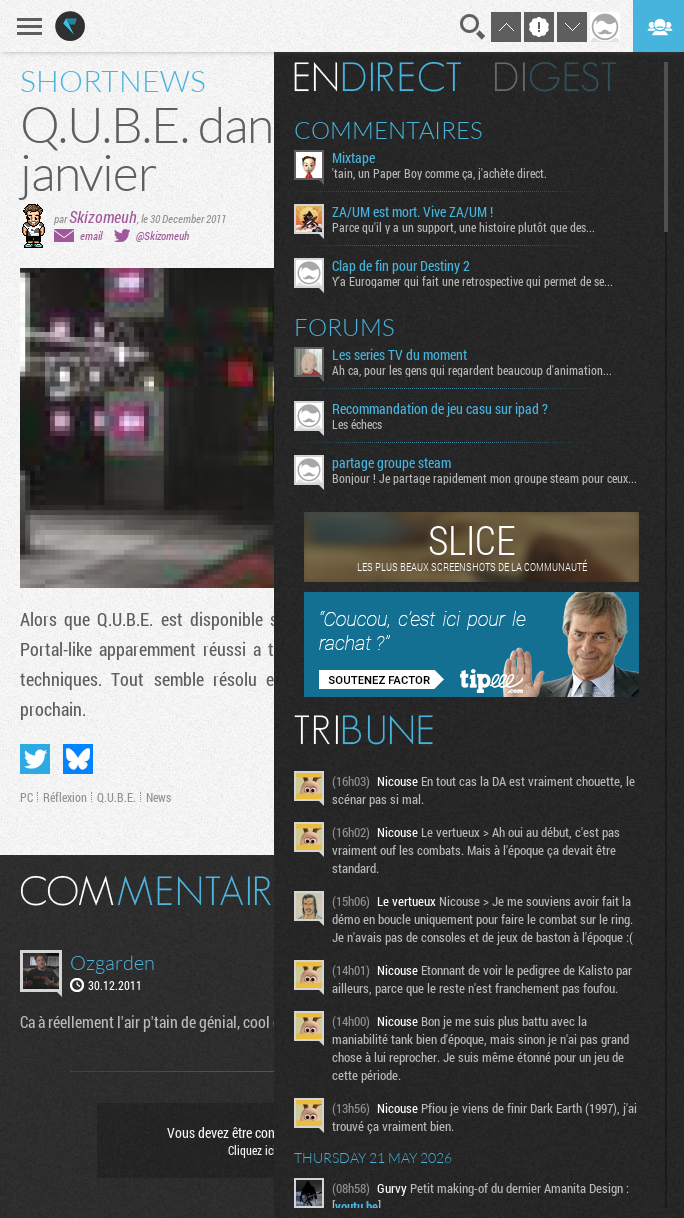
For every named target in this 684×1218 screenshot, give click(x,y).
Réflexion (65, 797)
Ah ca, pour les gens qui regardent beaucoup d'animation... (472, 370)
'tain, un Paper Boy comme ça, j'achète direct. (439, 173)
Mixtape (353, 158)
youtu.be (356, 1206)
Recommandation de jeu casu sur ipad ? (440, 409)
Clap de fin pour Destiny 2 (401, 266)
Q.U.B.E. (116, 797)
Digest (555, 77)
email (91, 235)
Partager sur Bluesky (78, 759)
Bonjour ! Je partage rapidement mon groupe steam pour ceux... (484, 478)
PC (26, 797)
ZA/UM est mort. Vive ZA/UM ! (412, 212)
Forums (344, 327)
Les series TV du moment (399, 355)
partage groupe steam (391, 463)
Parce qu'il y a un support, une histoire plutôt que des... (463, 227)
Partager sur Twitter (35, 759)
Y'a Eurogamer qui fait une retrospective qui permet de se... (472, 281)
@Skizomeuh (162, 235)
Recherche (473, 27)
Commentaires (388, 130)
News (158, 797)
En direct (377, 77)
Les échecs (357, 424)
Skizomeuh (103, 216)
